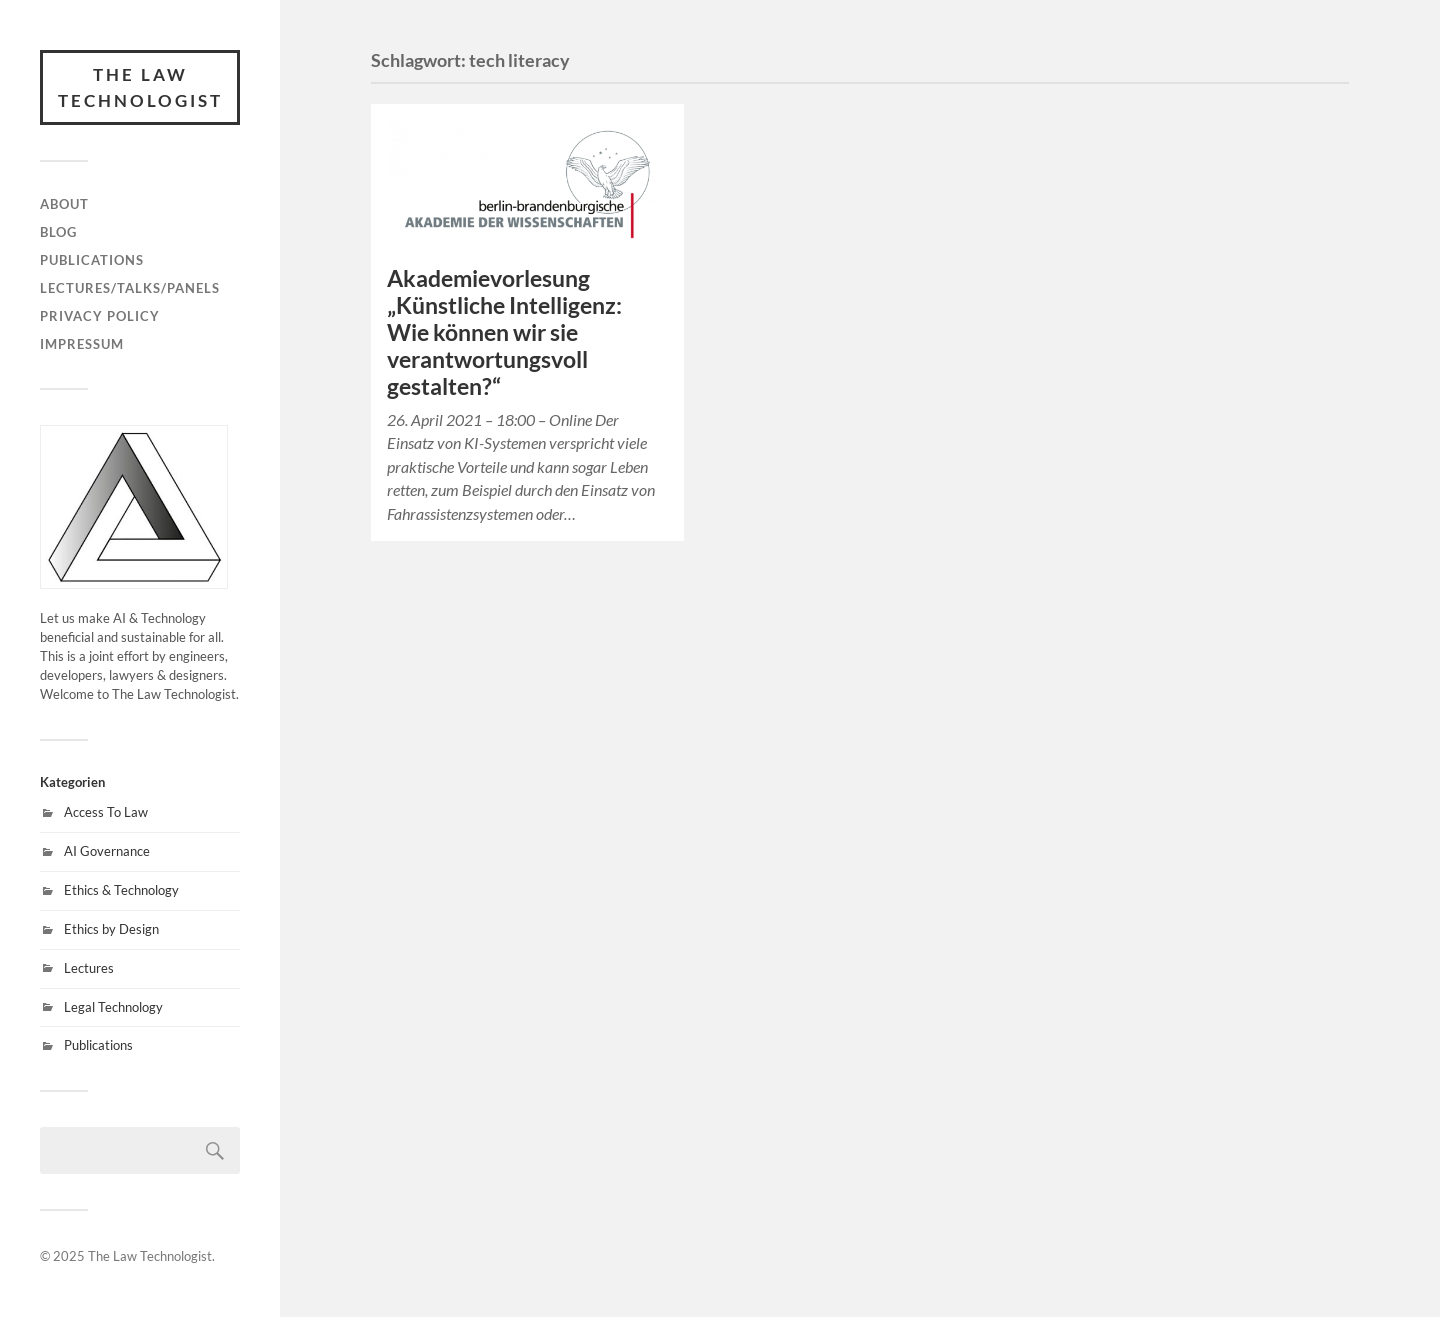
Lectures (89, 968)
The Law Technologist (140, 87)
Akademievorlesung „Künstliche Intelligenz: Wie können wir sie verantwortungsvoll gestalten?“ (504, 332)
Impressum (82, 344)
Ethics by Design (111, 929)
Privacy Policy (100, 316)
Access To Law (106, 812)
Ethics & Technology (121, 890)
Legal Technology (113, 1007)
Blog (58, 232)
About (64, 204)
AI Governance (107, 851)
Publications (92, 260)
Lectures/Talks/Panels (130, 288)
